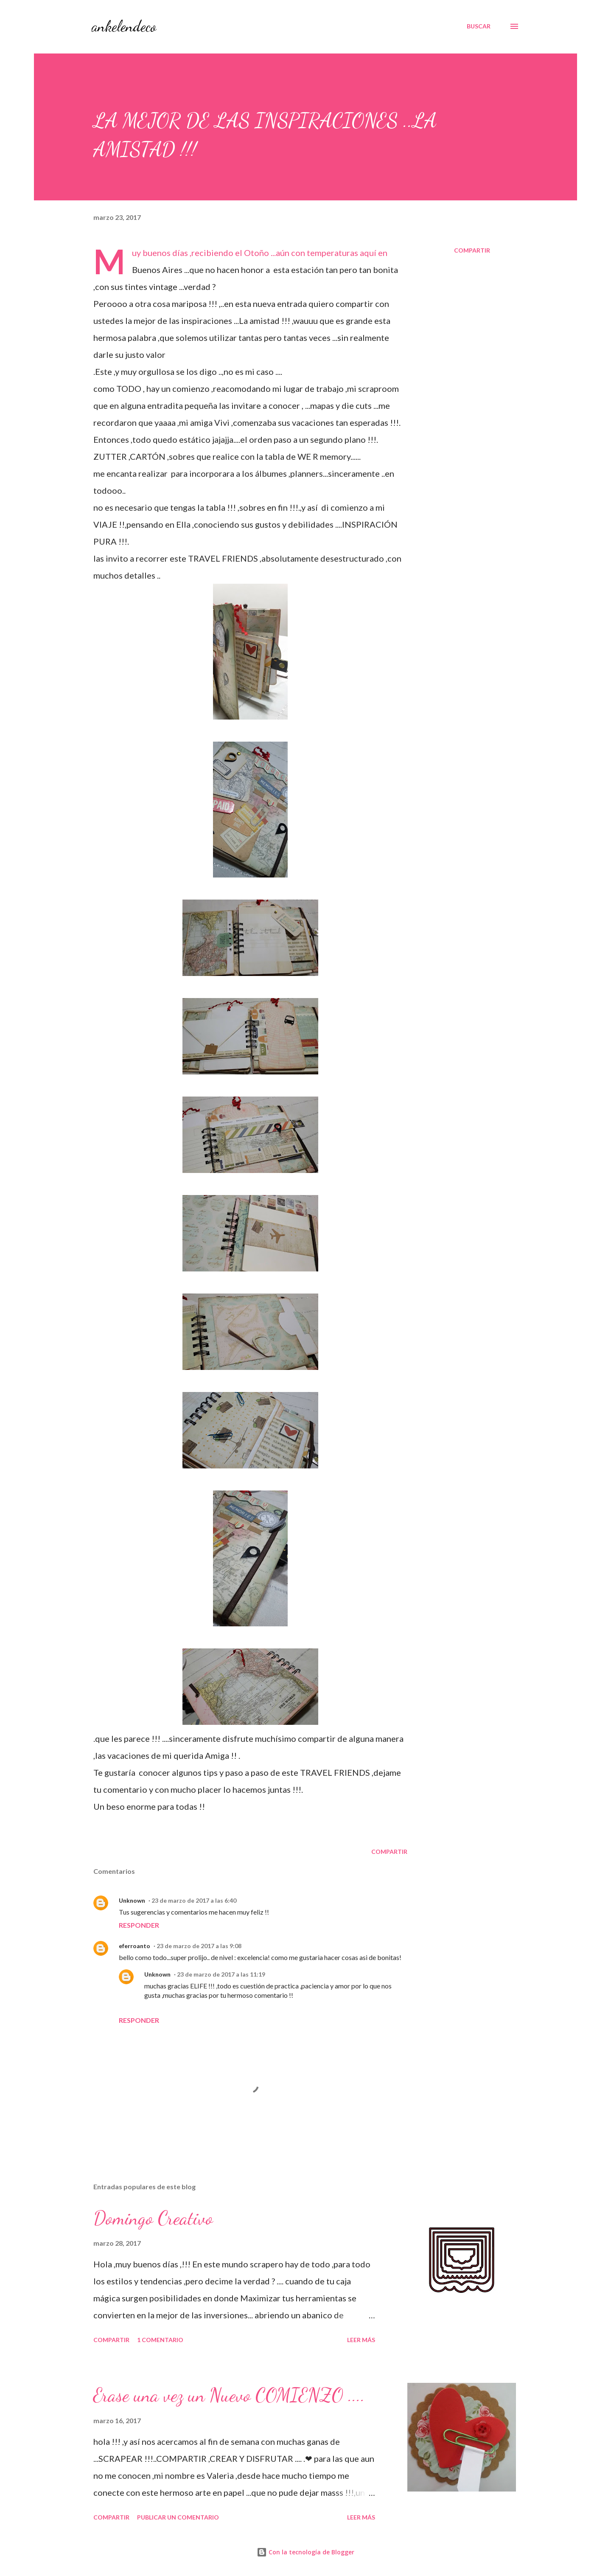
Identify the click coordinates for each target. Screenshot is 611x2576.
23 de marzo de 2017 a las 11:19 (221, 1974)
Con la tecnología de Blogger (305, 2552)
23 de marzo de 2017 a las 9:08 (199, 1945)
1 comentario (160, 2339)
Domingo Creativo (153, 2218)
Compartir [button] (472, 250)
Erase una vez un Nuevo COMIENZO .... (229, 2395)
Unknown (132, 1900)
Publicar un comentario (178, 2517)
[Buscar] (478, 26)
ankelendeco (124, 26)
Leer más (361, 2339)
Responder (139, 1925)
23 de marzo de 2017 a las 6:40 (193, 1900)
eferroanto (134, 1945)
